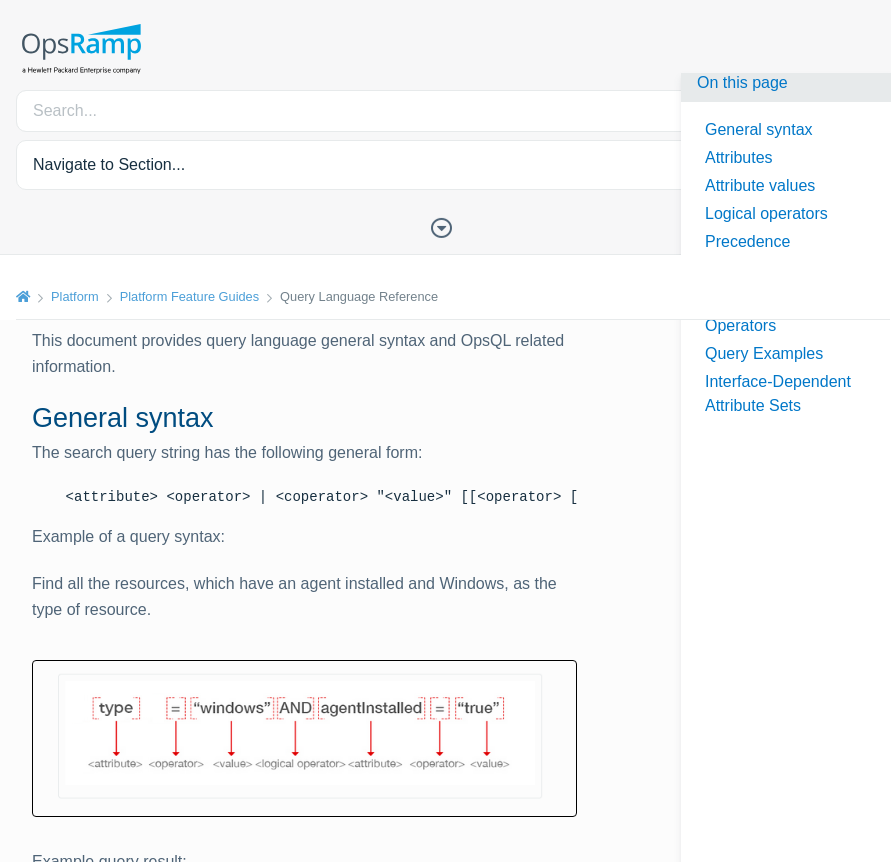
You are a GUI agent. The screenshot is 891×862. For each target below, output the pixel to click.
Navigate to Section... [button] (109, 164)
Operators (740, 325)
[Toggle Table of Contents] (446, 226)
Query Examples (764, 353)
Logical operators (766, 213)
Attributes (739, 157)
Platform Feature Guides (189, 296)
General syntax (759, 129)
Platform (75, 296)
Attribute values (760, 185)
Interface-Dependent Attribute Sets (778, 393)
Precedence (747, 241)
